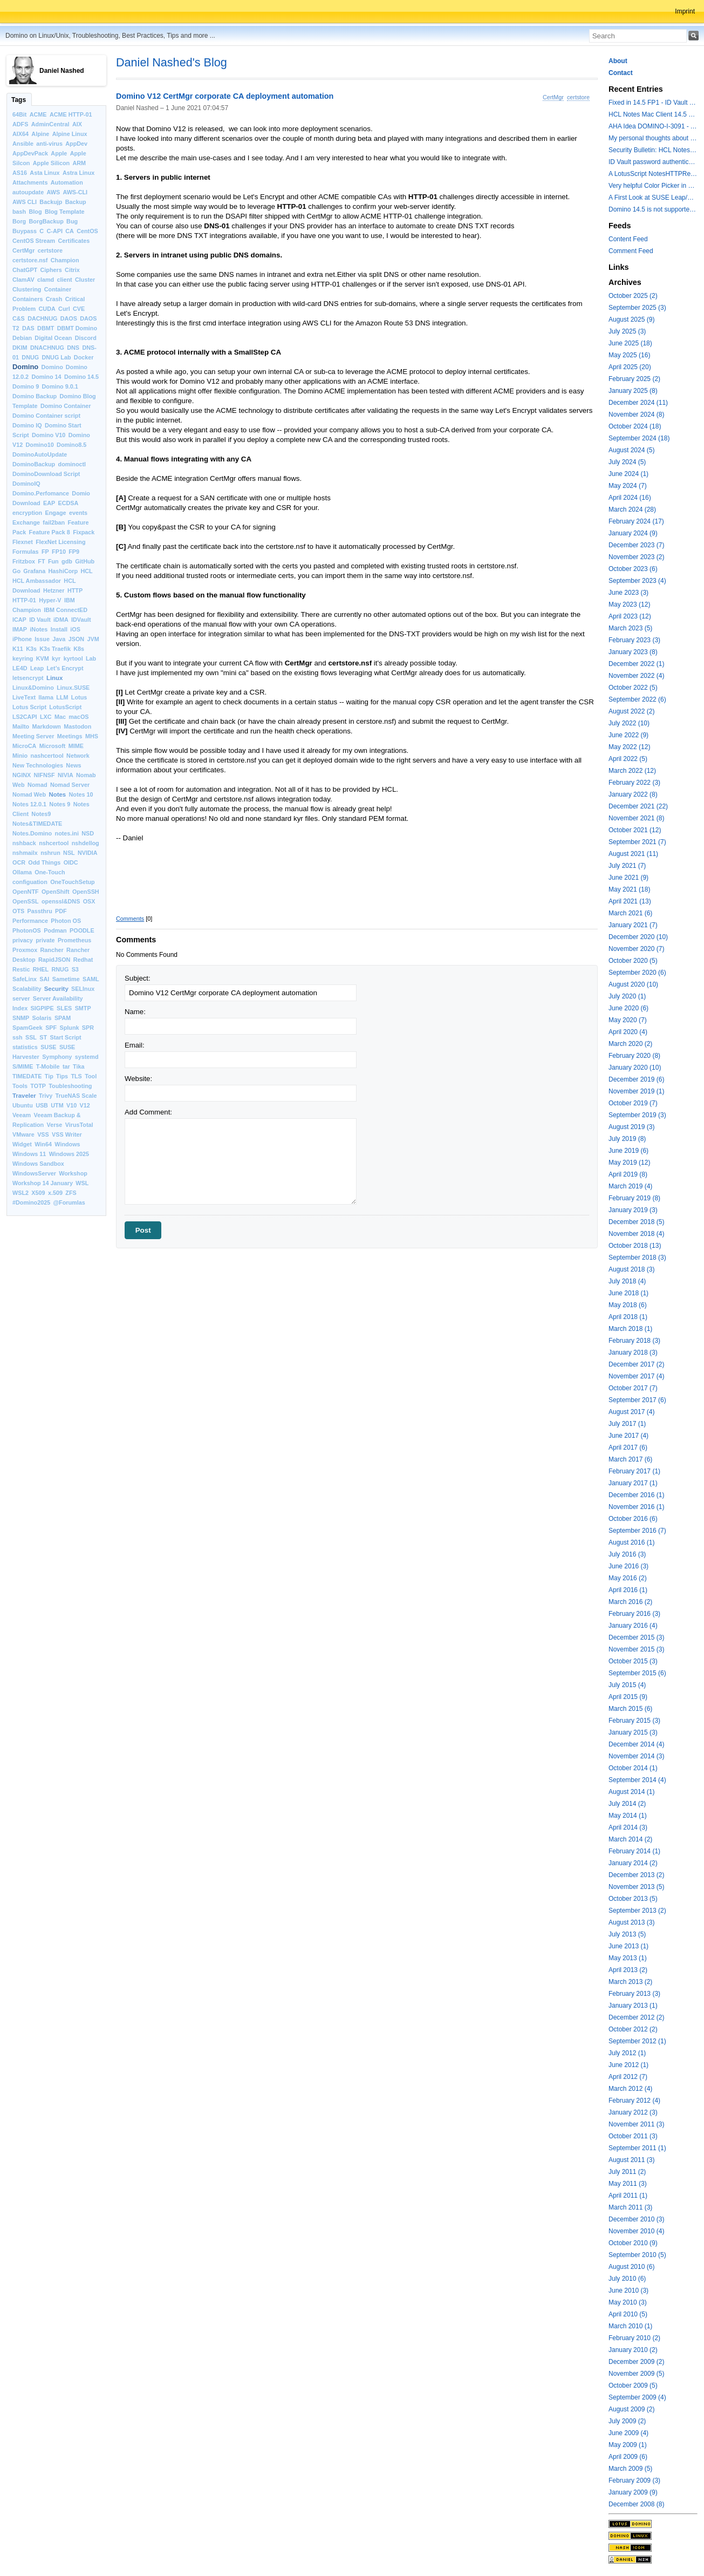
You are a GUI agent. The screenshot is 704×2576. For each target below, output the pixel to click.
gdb (66, 561)
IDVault (81, 619)
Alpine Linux (69, 134)
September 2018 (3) (637, 1257)
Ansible (22, 143)
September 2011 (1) (637, 2148)
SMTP (83, 1008)
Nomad (37, 784)
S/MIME (22, 1066)
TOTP (38, 1086)
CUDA (47, 308)
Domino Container (65, 406)
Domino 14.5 (81, 376)
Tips (62, 1076)
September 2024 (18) (639, 438)
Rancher (52, 950)
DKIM (20, 347)
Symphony (57, 1056)
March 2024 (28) (632, 509)
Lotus (79, 697)
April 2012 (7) (628, 2077)
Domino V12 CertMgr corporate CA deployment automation (224, 96)
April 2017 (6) (628, 1447)
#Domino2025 (31, 1202)
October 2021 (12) (635, 830)
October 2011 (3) (633, 2136)
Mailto (20, 726)
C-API (55, 231)
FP (45, 551)
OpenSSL (25, 901)
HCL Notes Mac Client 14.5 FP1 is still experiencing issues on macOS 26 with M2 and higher (653, 114)
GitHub (84, 561)
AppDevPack (30, 153)
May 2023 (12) (629, 604)
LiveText (24, 697)
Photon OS (66, 920)
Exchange (26, 522)
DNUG (30, 357)
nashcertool (47, 755)
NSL (69, 852)
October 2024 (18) (635, 426)
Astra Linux (78, 172)
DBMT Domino (77, 328)
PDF (61, 911)
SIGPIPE (42, 1008)
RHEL (41, 969)
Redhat (83, 959)
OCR (18, 862)
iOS (75, 629)
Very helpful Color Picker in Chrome (653, 185)
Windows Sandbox (38, 1163)
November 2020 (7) (636, 949)
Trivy (45, 1095)
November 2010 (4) (636, 2231)
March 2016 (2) (630, 1602)
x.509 (55, 1193)
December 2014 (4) (636, 1744)
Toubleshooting (70, 1086)
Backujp (50, 202)
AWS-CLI (75, 192)
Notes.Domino (32, 833)
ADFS (20, 124)
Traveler (24, 1095)
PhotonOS (26, 930)
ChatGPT (24, 270)
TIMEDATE (27, 1076)
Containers (27, 299)
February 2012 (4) (634, 2100)
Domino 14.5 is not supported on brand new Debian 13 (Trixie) (653, 209)
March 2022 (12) (632, 770)
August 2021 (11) (633, 854)
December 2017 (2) (636, 1364)
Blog (35, 211)
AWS (53, 192)
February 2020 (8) (634, 1055)
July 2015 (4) (627, 1685)
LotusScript (65, 707)
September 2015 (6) (637, 1673)
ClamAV (23, 279)
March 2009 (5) (630, 2468)
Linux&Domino (33, 687)
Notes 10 (81, 794)
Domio (81, 493)
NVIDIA (88, 852)
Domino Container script (46, 415)
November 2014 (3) (636, 1756)
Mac (60, 716)
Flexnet (22, 542)
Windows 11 (29, 1154)
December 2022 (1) (636, 664)
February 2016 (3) (634, 1613)
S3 (75, 969)
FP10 (59, 551)
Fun (53, 561)
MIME (76, 746)
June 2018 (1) (628, 1293)
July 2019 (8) (627, 1139)
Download (26, 503)
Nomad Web (29, 794)
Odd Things (44, 862)
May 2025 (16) (629, 355)
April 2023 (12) (630, 616)
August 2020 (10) (633, 984)
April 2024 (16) (630, 497)
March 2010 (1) (630, 2326)
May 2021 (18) (629, 889)
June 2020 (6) (628, 1008)
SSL (31, 1037)
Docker (84, 357)
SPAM (62, 1018)
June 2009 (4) (628, 2433)
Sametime (66, 979)
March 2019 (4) (630, 1186)
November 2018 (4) (636, 1234)
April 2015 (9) (628, 1697)
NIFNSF (44, 775)
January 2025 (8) (633, 391)
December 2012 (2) (636, 2017)
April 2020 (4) (628, 1032)
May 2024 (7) (628, 486)
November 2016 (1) (636, 1507)
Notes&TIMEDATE (37, 823)
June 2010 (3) (628, 2290)
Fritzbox (23, 561)
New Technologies (37, 765)
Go (16, 571)
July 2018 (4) (627, 1281)
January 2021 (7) (633, 925)
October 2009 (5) (633, 2385)
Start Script (65, 1037)
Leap (37, 668)
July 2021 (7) (627, 865)
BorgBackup (46, 221)
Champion (65, 260)
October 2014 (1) (633, 1768)
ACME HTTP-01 (71, 114)
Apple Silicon (51, 163)
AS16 (19, 172)
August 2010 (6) (631, 2267)
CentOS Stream (33, 240)
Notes (57, 794)
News (73, 765)
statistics (25, 1047)
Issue (42, 639)
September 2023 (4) (637, 580)
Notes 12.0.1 (29, 804)
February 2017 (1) (634, 1471)
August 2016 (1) (631, 1542)
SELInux (82, 988)
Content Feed (628, 239)
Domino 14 (46, 376)
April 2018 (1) (628, 1317)
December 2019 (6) (636, 1079)
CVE (79, 308)
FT (41, 561)
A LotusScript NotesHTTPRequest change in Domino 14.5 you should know (653, 174)
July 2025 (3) (627, 331)
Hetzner (54, 590)
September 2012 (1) (637, 2041)
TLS (76, 1076)
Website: (138, 1079)
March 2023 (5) (630, 628)
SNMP (20, 1018)
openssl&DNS (61, 901)
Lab (91, 658)
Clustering (26, 289)
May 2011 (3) (628, 2183)
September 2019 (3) (637, 1115)
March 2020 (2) (630, 1044)
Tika (78, 1066)
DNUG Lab (56, 357)
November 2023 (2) (636, 557)
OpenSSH (85, 891)
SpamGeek (27, 1027)
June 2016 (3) (628, 1566)
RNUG (60, 969)
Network (78, 755)
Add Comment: (148, 1112)
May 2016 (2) (628, 1578)
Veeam (21, 1115)
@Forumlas (69, 1202)
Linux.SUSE (73, 687)
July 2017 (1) (627, 1424)
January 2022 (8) (633, 794)
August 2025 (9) (631, 319)
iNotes (38, 629)
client (64, 279)
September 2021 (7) (637, 842)
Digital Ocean (53, 338)
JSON (76, 639)
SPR (88, 1027)
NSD (87, 833)
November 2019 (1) (636, 1091)
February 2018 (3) (634, 1340)
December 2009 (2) (636, 2362)
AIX (77, 124)
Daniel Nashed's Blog (171, 62)
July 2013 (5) (627, 1934)
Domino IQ (27, 425)
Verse (55, 1125)
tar (66, 1066)
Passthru (40, 911)
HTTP (75, 590)
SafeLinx (24, 979)
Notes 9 (59, 804)
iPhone (22, 639)
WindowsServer (34, 1173)
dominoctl (72, 464)
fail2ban (54, 522)
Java (58, 639)
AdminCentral (50, 124)
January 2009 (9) (633, 2492)
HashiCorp (63, 571)
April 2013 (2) (628, 1970)
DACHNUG (42, 318)
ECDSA (68, 503)
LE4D (20, 668)
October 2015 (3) (633, 1661)
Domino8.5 (71, 444)
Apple (59, 153)
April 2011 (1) (628, 2195)
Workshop (73, 1173)
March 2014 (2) (630, 1839)
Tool (91, 1076)
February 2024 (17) (636, 521)
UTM (57, 1105)
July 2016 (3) (627, 1554)
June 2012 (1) (628, 2065)
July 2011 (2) (627, 2172)
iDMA (61, 619)
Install (59, 629)
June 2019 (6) (628, 1150)
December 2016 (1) (636, 1495)
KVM (42, 658)
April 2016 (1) (628, 1590)
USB (42, 1105)
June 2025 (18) (630, 343)
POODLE (82, 930)
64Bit (19, 114)
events (78, 512)
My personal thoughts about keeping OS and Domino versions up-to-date (653, 138)
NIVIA (65, 775)
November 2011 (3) (636, 2124)
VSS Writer (67, 1134)
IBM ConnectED (65, 610)
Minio (20, 755)
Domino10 (40, 444)
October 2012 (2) (633, 2029)
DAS (28, 328)
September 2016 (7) (637, 1530)
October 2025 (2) (633, 296)
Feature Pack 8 (49, 532)
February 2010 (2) (634, 2338)
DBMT (45, 328)
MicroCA (24, 746)
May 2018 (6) (628, 1305)
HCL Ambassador (36, 580)
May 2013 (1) (628, 1958)
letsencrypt (28, 678)
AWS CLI (24, 202)
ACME (38, 114)
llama (45, 697)
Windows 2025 (69, 1154)
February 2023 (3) (634, 640)
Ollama (22, 872)
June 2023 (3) (628, 592)
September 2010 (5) (637, 2255)
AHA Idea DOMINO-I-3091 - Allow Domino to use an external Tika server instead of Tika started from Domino (653, 126)
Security (56, 988)
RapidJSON (54, 959)
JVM (93, 639)
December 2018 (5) (636, 1222)
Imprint (685, 11)
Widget (22, 1144)
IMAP (19, 629)
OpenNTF (25, 891)
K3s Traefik (55, 648)
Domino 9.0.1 (60, 386)
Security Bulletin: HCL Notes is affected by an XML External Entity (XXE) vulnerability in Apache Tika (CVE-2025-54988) (653, 150)
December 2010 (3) (636, 2219)
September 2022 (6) (637, 699)
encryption (27, 512)
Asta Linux (44, 172)
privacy (22, 940)
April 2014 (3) (628, 1827)
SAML (91, 979)
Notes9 (41, 814)
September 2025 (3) (637, 307)
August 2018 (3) (631, 1269)
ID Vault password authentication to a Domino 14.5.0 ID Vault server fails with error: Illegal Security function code (653, 162)
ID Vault (40, 619)
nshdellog (85, 843)
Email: (135, 1045)
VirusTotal (79, 1125)
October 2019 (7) (633, 1103)
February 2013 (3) (634, 1993)
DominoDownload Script (46, 474)
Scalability (26, 988)
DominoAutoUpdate (39, 454)
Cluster (85, 279)
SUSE (48, 1047)
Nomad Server (70, 784)
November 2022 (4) (636, 675)
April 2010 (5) (628, 2314)
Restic (21, 969)
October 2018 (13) (635, 1245)
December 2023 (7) (636, 545)
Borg (19, 221)
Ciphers (51, 270)
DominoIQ (26, 483)
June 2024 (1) (628, 474)
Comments (130, 918)
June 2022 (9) (628, 735)
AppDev (76, 143)
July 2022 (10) (629, 723)
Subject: (138, 978)
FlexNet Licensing (60, 542)
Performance (30, 920)
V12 (85, 1105)
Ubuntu (22, 1105)
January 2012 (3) (633, 2112)
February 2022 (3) (634, 782)
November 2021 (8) (636, 818)
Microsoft (52, 746)
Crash (54, 299)
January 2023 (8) (633, 652)
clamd (45, 279)
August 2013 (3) (631, 1922)
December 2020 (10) (638, 937)
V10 (71, 1105)
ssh (17, 1037)
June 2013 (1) (628, 1946)
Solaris (42, 1018)
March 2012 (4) (630, 2088)
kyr (56, 658)
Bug (72, 221)
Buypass (24, 231)
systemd (87, 1056)
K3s (31, 648)
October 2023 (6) (633, 569)
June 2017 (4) (628, 1435)
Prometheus (74, 940)
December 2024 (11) (638, 402)
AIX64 (20, 134)
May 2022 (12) (629, 747)
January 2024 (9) (633, 533)
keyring (22, 658)
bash (19, 211)
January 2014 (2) (633, 1863)
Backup (75, 202)
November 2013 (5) (636, 1887)
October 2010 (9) (633, 2243)
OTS (18, 911)
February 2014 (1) (634, 1851)
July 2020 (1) (627, 996)
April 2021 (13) (630, 901)
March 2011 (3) (630, 2207)
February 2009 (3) (634, 2480)
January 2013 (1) (633, 2005)
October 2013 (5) (633, 1898)
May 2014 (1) (628, 1815)
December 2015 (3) (636, 1637)
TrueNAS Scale (76, 1095)
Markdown (46, 726)
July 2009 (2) (627, 2421)
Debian (22, 338)
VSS (43, 1134)
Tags (18, 100)
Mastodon (77, 726)
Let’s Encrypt (65, 668)
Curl (64, 308)
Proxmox (24, 950)
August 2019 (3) (631, 1127)
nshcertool (54, 843)
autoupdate (28, 192)
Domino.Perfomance (40, 493)
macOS (78, 716)
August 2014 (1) (631, 1792)
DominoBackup (33, 464)
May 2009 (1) (628, 2445)
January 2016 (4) (633, 1625)
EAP (49, 503)
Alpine (40, 134)
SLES (64, 1008)
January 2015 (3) (633, 1732)
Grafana (34, 571)
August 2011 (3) (631, 2160)
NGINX (21, 775)
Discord (86, 338)
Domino (25, 367)
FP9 (74, 551)
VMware (23, 1134)
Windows (67, 1144)
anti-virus (49, 143)
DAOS (68, 318)
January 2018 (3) (633, 1352)
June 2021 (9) (628, 877)
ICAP (19, 619)
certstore (50, 250)
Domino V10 (48, 435)
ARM (79, 163)
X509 (38, 1193)
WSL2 (20, 1193)
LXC (46, 716)
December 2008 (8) (636, 2504)
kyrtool (73, 658)
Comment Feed (631, 251)
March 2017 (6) (630, 1459)
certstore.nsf (29, 260)
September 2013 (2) (637, 1910)
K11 (17, 648)
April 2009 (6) (628, 2457)
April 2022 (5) (628, 759)
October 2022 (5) (633, 687)
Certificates (74, 240)
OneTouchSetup (72, 882)
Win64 (43, 1144)
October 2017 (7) (633, 1388)
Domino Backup (34, 396)
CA (69, 231)
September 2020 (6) (637, 972)
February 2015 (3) (634, 1720)
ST (43, 1037)
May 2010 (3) (628, 2302)
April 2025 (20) (630, 367)
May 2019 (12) (629, 1162)
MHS (91, 736)
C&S (18, 318)
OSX (89, 901)
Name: (135, 1012)
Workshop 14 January (42, 1183)
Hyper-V (50, 600)
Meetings (70, 736)
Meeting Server (33, 736)
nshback (24, 843)
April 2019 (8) (628, 1174)
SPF (51, 1027)
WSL (82, 1183)
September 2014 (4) (637, 1780)
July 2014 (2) (627, 1803)
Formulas (25, 551)
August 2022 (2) (631, 711)
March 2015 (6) (630, 1708)
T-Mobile (48, 1066)
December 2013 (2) (636, 1875)
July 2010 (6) (627, 2278)
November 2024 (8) (636, 414)
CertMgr (23, 250)
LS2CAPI (24, 716)
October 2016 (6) (633, 1519)
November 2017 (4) (636, 1376)
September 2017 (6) (637, 1400)
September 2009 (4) (637, 2397)
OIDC (71, 862)
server (21, 998)
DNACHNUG (47, 347)
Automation (67, 182)
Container (57, 289)
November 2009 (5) (636, 2373)
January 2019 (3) (633, 1210)
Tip (49, 1076)
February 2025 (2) (634, 379)
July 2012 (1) (627, 2053)
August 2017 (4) (631, 1412)
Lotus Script (29, 707)
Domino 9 (25, 386)
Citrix (72, 270)
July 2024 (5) (627, 462)
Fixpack (83, 532)
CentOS (87, 231)
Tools (20, 1086)
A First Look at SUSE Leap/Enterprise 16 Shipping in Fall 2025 (653, 197)
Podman (55, 930)
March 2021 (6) (630, 913)
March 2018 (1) (630, 1329)
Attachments (29, 182)
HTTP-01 (24, 600)
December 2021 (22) (638, 806)
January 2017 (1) (633, 1483)
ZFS (70, 1193)
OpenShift (56, 891)
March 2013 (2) (630, 1982)
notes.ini (67, 833)
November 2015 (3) (636, 1649)
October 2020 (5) (633, 960)
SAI (44, 979)
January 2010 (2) (633, 2350)
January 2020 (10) (635, 1067)
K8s (78, 648)
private (45, 940)
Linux (54, 678)
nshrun (50, 852)
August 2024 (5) (631, 450)
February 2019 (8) (634, 1198)
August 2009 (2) (631, 2409)
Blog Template (65, 211)
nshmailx (25, 852)
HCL (86, 571)
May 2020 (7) (628, 1020)
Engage (55, 512)
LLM (62, 697)
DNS (73, 347)
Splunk (69, 1027)
